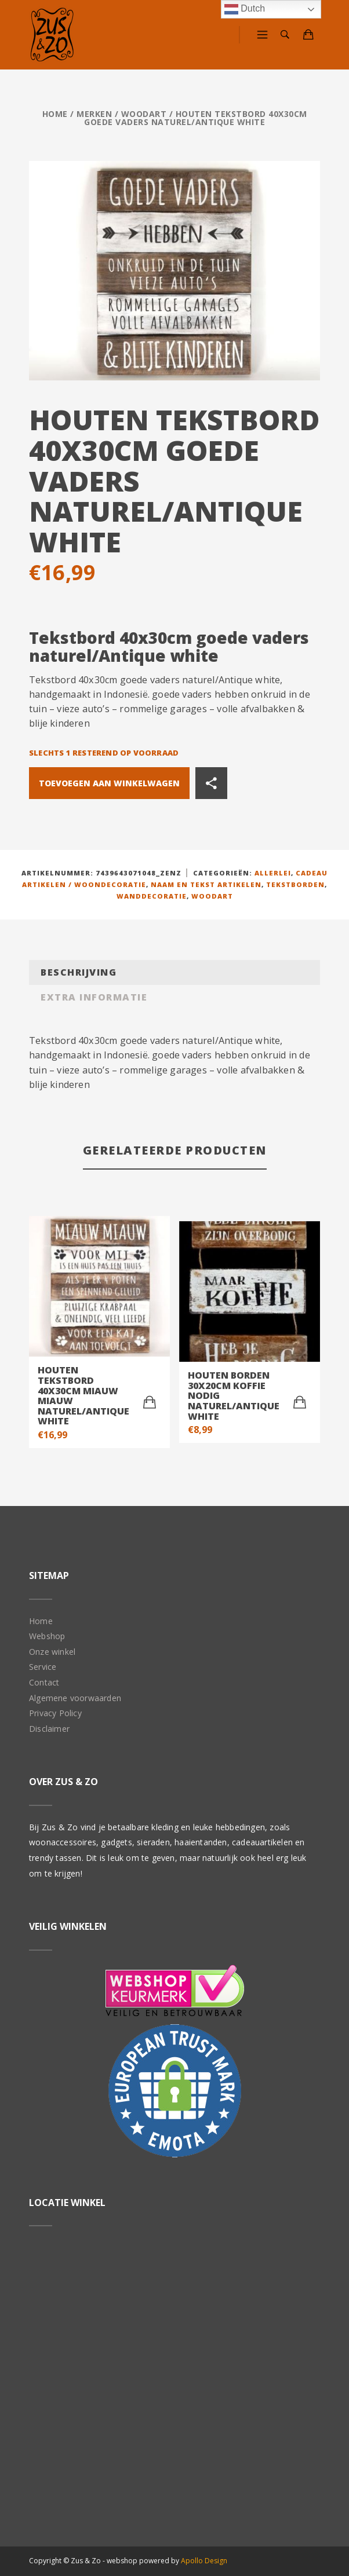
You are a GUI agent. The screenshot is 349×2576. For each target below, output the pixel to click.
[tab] (174, 972)
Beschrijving (79, 972)
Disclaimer (49, 1728)
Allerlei (273, 873)
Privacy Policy (55, 1712)
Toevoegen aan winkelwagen (109, 783)
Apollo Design (204, 2561)
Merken (94, 113)
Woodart (144, 113)
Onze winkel (52, 1651)
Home (55, 113)
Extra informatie (94, 997)
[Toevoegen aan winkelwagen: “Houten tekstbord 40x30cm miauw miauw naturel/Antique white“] (149, 1402)
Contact (44, 1682)
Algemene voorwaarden (75, 1697)
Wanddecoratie (152, 896)
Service (42, 1666)
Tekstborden (295, 884)
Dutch (244, 9)
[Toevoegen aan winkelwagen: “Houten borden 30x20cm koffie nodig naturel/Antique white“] (299, 1402)
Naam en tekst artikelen (206, 884)
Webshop (47, 1635)
